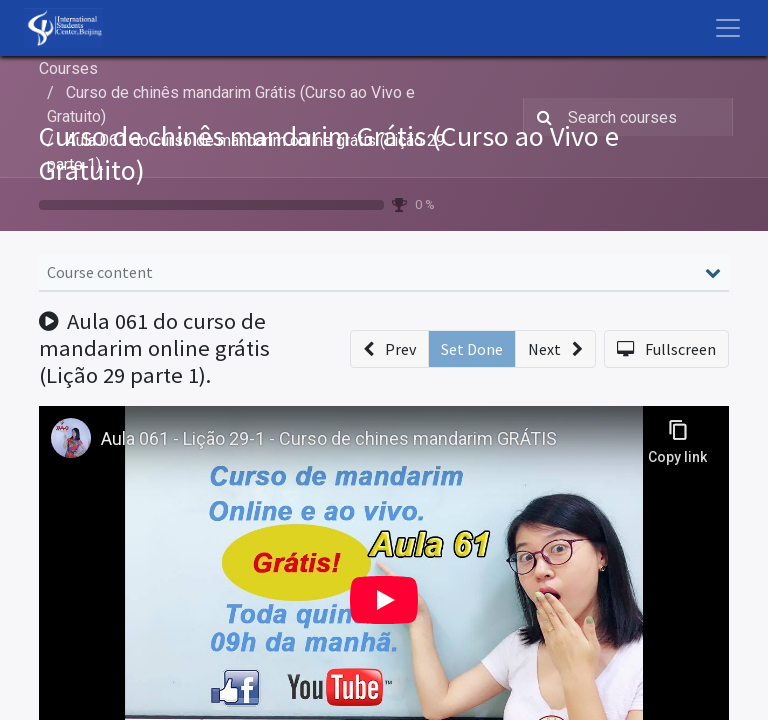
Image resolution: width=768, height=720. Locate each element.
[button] (389, 349)
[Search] (540, 117)
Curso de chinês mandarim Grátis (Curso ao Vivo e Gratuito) (329, 153)
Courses (68, 68)
